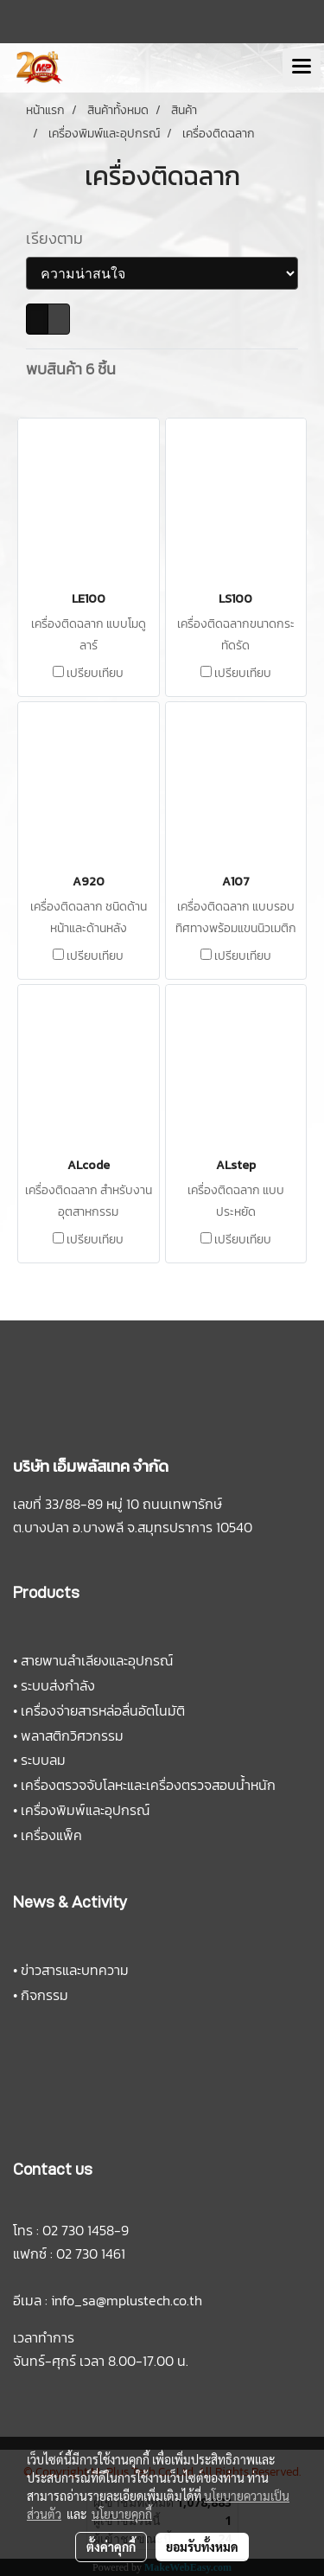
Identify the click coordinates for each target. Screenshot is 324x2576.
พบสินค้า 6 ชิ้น (71, 368)
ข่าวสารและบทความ (75, 1969)
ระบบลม (43, 1759)
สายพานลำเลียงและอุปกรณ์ (97, 1660)
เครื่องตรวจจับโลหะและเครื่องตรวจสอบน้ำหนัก (148, 1784)
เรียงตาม (59, 238)
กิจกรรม (44, 1995)
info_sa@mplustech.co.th (126, 2300)
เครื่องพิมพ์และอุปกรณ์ (85, 1809)
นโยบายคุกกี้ (122, 2514)
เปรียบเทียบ (95, 673)
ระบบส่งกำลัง (58, 1685)
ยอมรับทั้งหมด (202, 2546)
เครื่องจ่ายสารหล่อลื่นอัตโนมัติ (103, 1710)
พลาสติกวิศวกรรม (72, 1735)
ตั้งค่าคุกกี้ (111, 2546)
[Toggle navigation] (302, 67)
